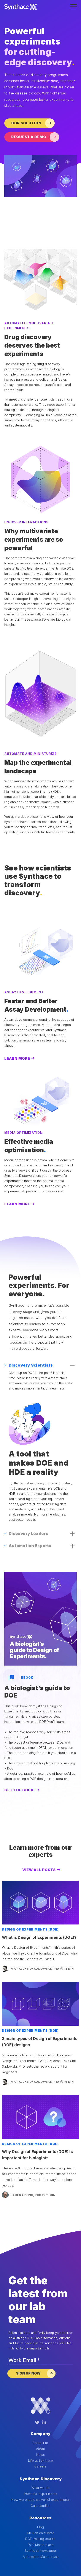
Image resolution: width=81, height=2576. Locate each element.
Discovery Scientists (42, 1365)
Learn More (17, 1058)
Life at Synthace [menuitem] (40, 2460)
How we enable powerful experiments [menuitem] (40, 2499)
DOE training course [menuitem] (40, 2539)
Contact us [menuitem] (40, 2443)
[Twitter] (37, 2422)
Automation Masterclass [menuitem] (41, 2556)
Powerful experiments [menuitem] (40, 2494)
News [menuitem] (40, 2454)
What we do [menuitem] (40, 2488)
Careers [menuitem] (40, 2466)
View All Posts (39, 1870)
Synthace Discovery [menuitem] (40, 2479)
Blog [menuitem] (40, 2527)
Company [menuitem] (41, 2433)
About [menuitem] (40, 2448)
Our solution (26, 123)
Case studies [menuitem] (40, 2505)
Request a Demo (28, 137)
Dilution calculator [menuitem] (40, 2533)
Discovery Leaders (42, 1533)
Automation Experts (42, 1545)
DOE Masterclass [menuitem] (40, 2545)
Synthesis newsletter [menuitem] (40, 2550)
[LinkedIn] (44, 2422)
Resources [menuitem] (40, 2518)
